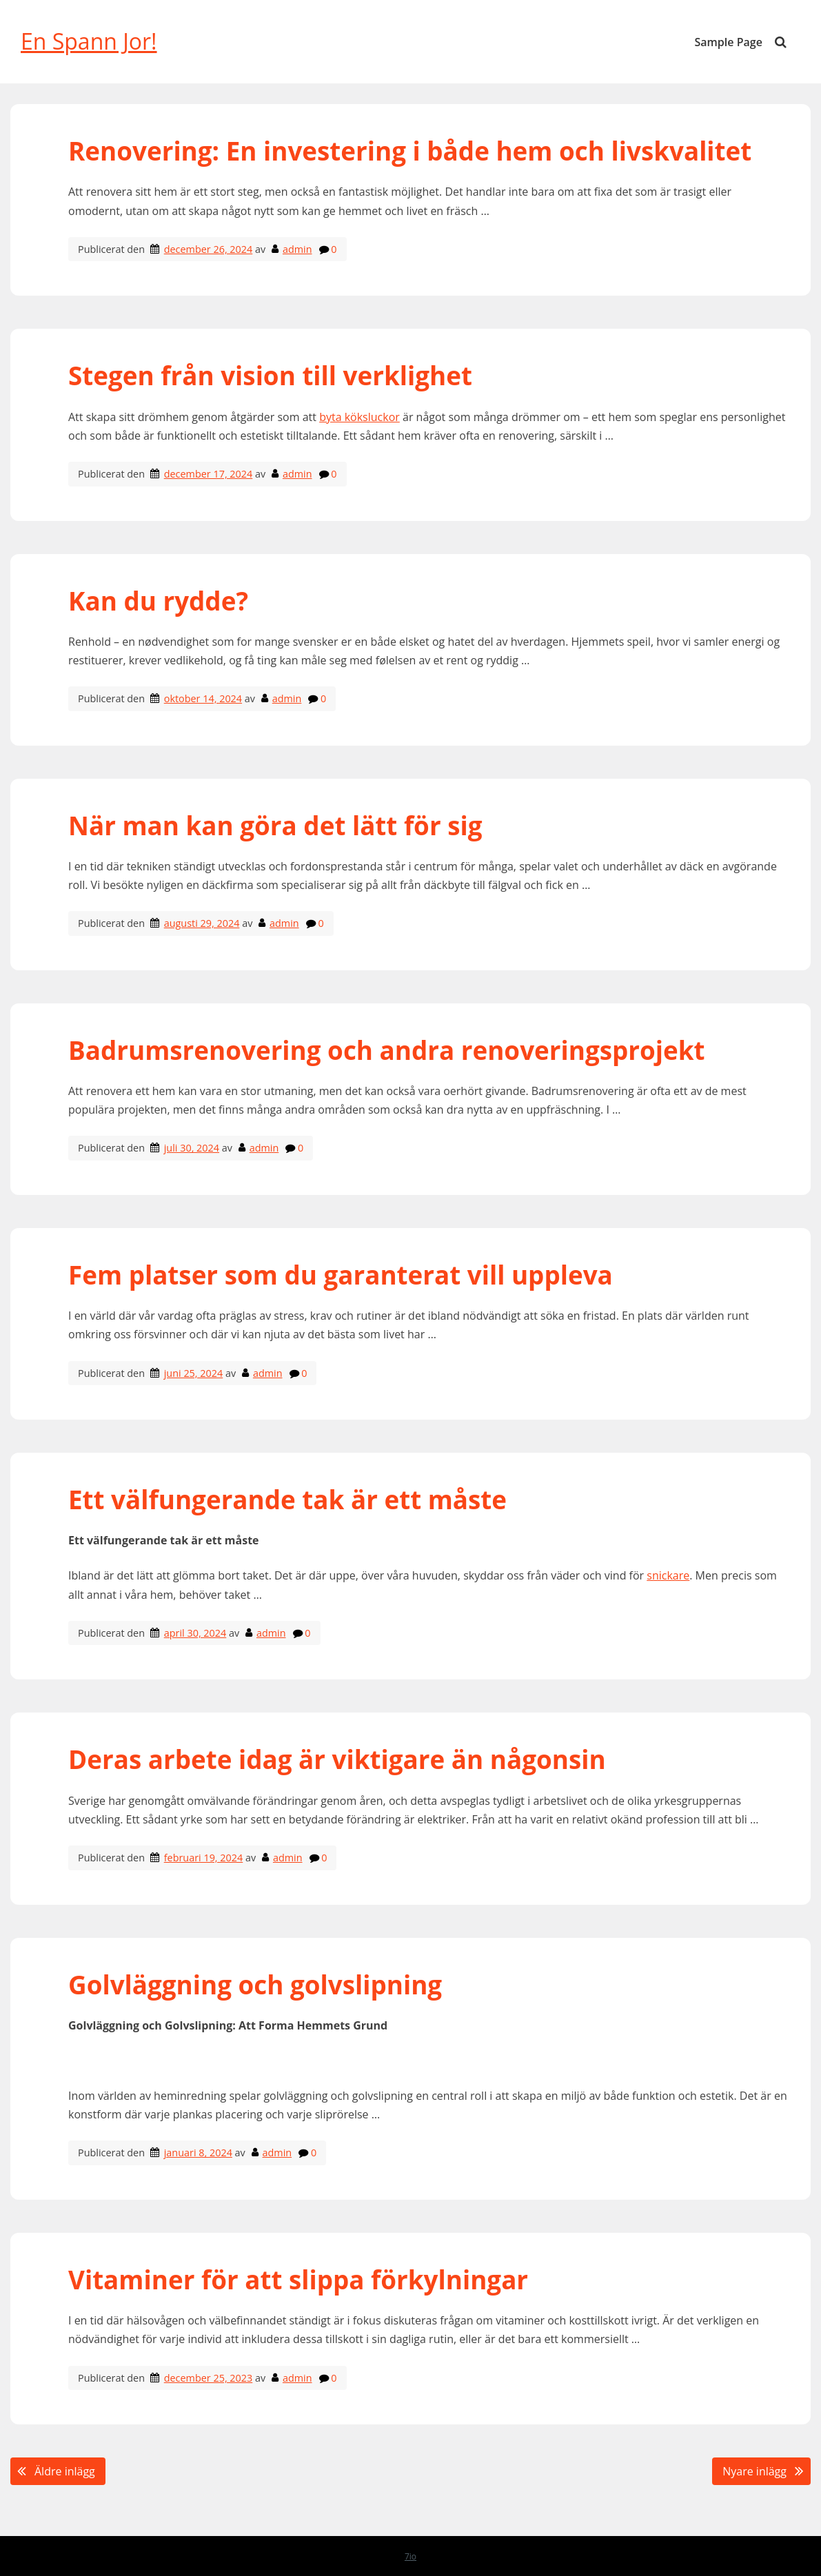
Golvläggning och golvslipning (255, 1984)
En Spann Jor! (89, 41)
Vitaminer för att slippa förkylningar (298, 2279)
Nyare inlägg (754, 2471)
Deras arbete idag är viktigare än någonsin (340, 1759)
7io (410, 2556)
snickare (668, 1575)
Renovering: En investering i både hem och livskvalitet (409, 151)
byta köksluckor (359, 417)
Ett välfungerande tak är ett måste (287, 1499)
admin (297, 249)
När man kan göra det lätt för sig (275, 825)
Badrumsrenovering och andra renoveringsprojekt (386, 1050)
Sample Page (728, 42)
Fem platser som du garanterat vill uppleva (343, 1275)
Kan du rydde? (158, 601)
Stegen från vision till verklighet (273, 375)
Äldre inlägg (64, 2471)
